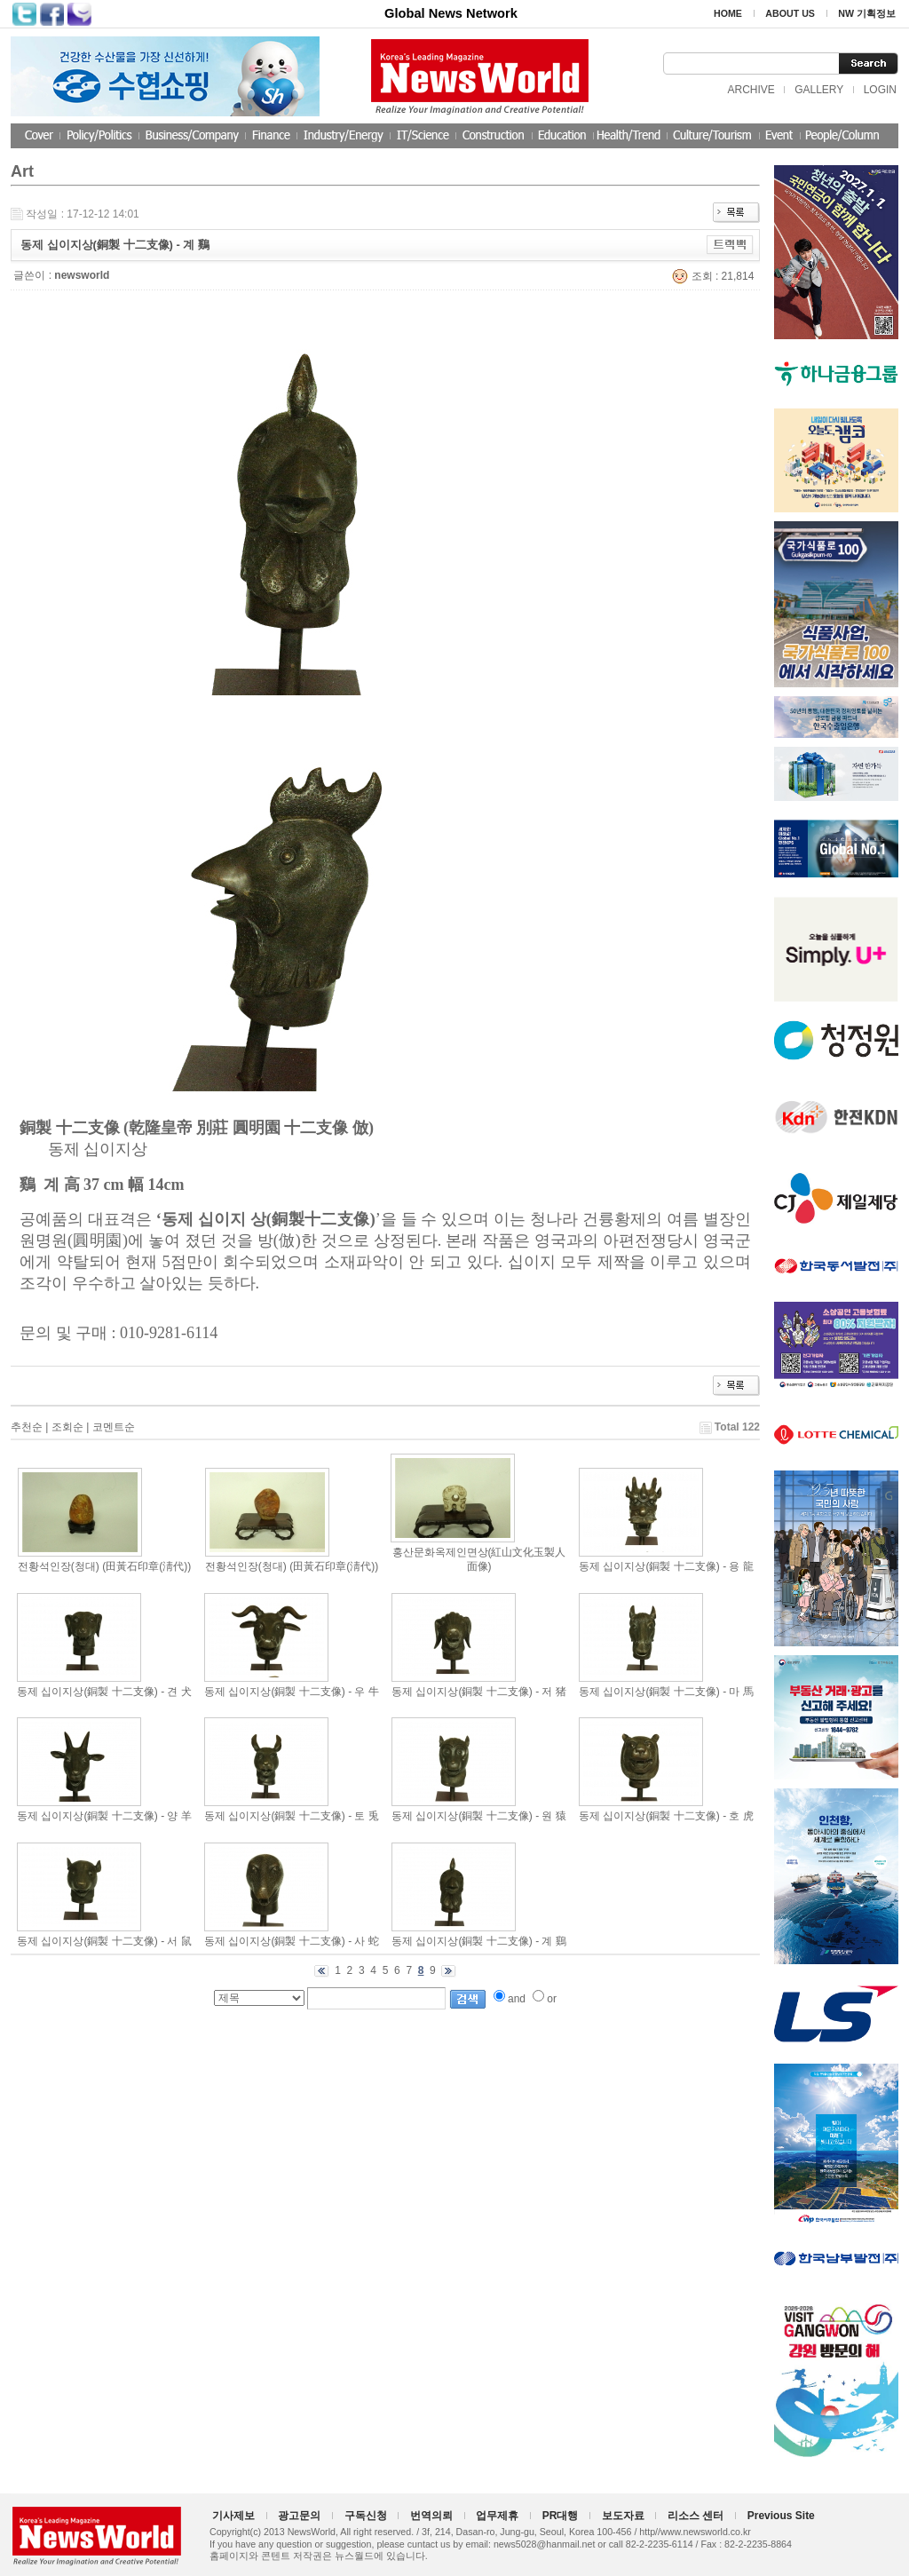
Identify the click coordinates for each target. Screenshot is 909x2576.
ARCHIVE (750, 89)
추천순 (27, 1427)
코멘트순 (113, 1427)
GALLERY (818, 89)
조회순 (67, 1427)
